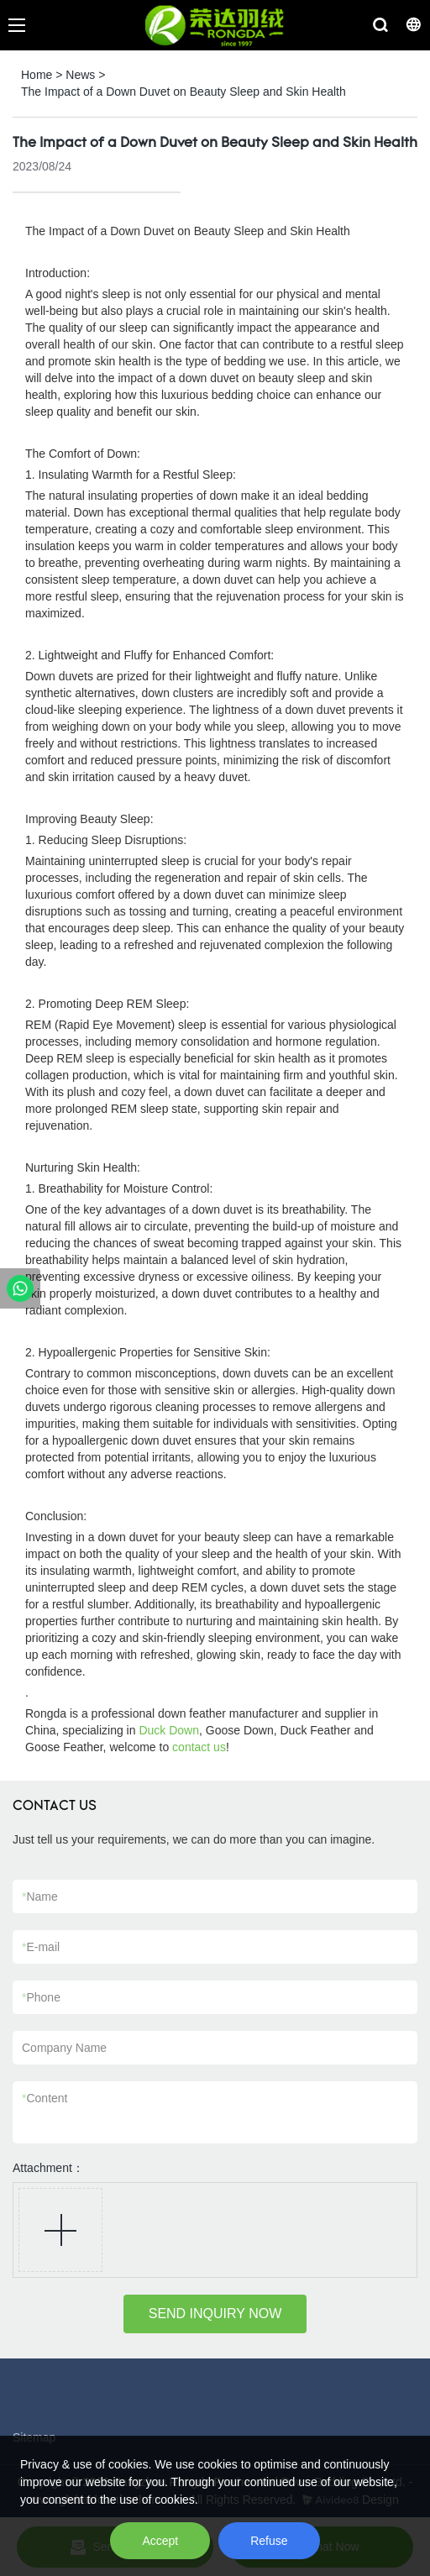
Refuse (268, 2540)
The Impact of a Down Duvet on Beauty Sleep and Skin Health (183, 91)
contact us (199, 1747)
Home (36, 74)
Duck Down (169, 1730)
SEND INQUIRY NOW (215, 2313)
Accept (160, 2540)
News (80, 74)
